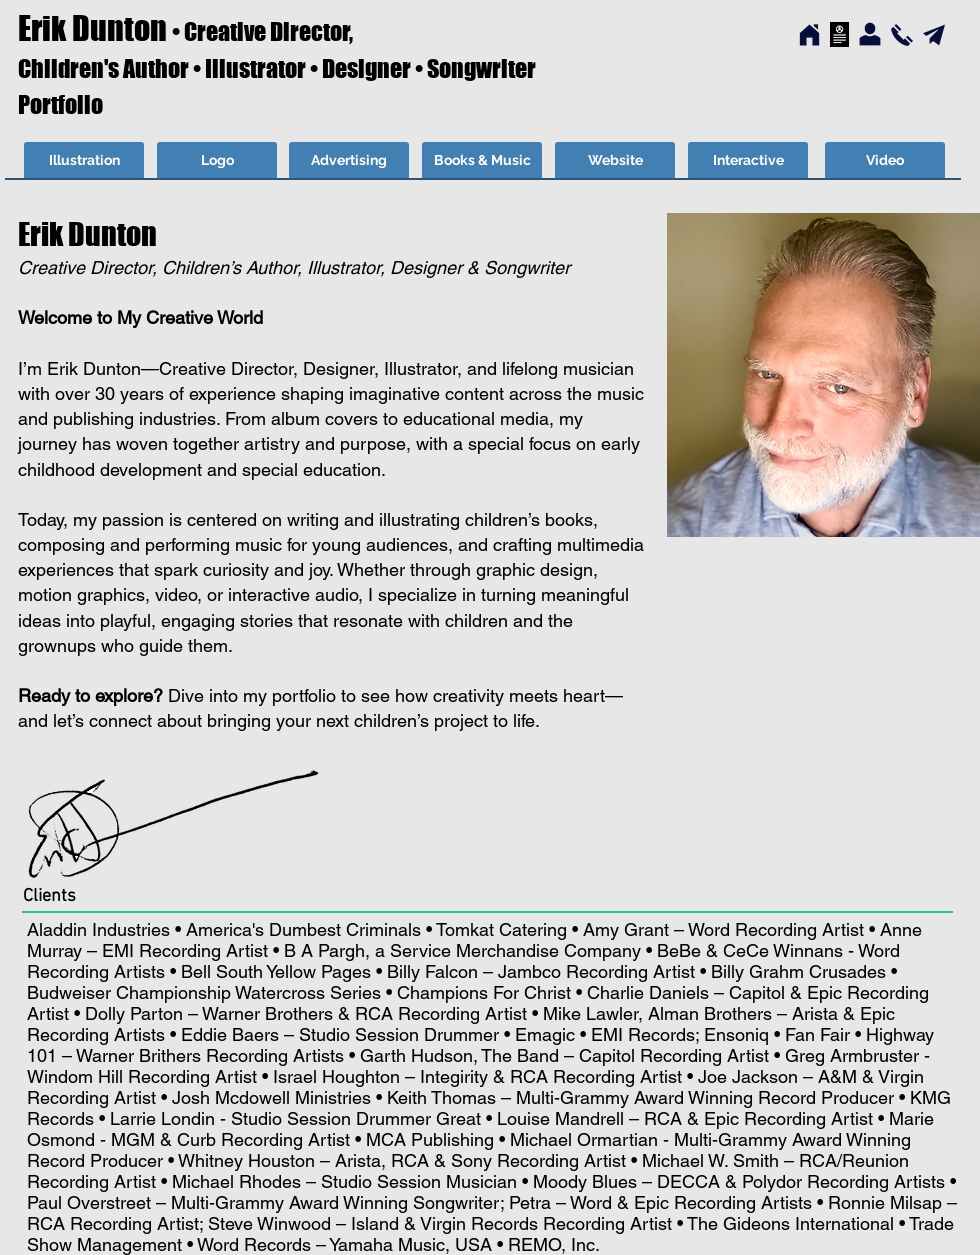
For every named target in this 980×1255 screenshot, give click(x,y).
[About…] (870, 35)
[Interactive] (748, 161)
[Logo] (217, 161)
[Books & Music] (482, 161)
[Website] (615, 161)
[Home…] (809, 35)
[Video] (885, 161)
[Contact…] (902, 35)
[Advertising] (349, 161)
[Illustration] (84, 161)
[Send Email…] (934, 35)
